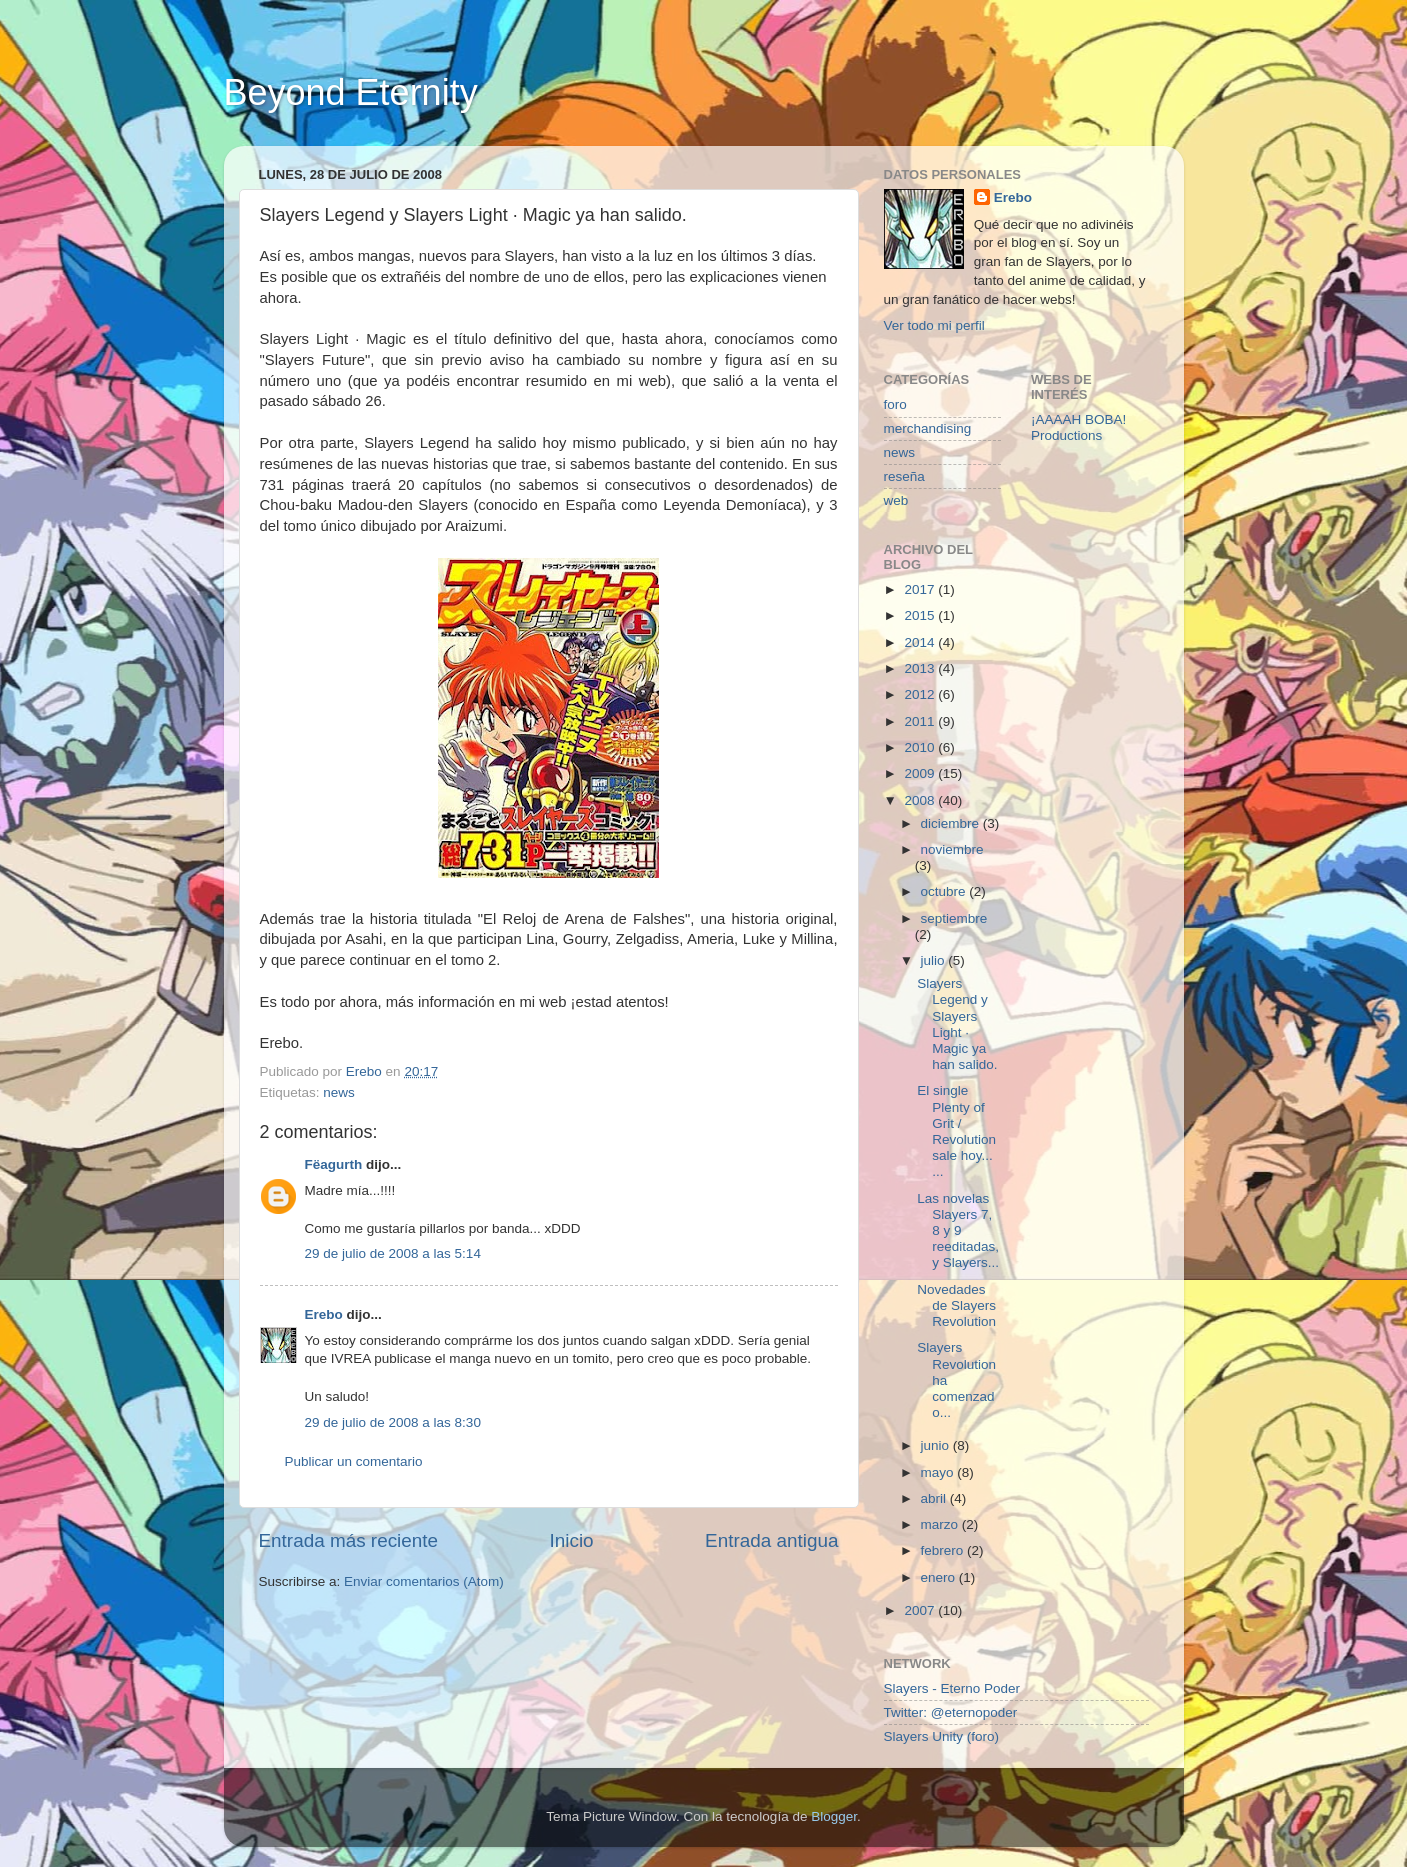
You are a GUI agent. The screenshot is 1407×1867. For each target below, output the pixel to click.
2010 (921, 747)
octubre (945, 891)
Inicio (572, 1540)
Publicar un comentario (354, 1461)
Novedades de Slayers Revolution (956, 1305)
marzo (941, 1524)
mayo (939, 1472)
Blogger (834, 1816)
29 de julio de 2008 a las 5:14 (393, 1253)
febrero (944, 1550)
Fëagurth (334, 1164)
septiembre (954, 918)
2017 (921, 589)
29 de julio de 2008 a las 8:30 (393, 1422)
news (339, 1092)
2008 (921, 800)
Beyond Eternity (351, 92)
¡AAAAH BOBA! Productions (1078, 427)
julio (935, 960)
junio (937, 1445)
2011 (921, 721)
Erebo (324, 1314)
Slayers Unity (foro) (942, 1736)
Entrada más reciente (349, 1540)
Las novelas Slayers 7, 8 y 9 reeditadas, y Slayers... (958, 1231)
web (896, 500)
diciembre (952, 823)
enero (940, 1577)
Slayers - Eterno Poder (952, 1688)
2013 (921, 668)
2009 (921, 773)
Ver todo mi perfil (934, 325)
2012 (921, 694)
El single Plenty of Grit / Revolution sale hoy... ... (956, 1131)
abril (935, 1498)
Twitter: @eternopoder (951, 1712)
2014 (921, 642)
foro (895, 404)
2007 (921, 1610)
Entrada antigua (771, 1540)
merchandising (928, 428)
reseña (904, 476)
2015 (921, 615)
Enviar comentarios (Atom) (424, 1581)
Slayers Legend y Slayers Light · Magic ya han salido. (957, 1024)
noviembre (952, 849)
